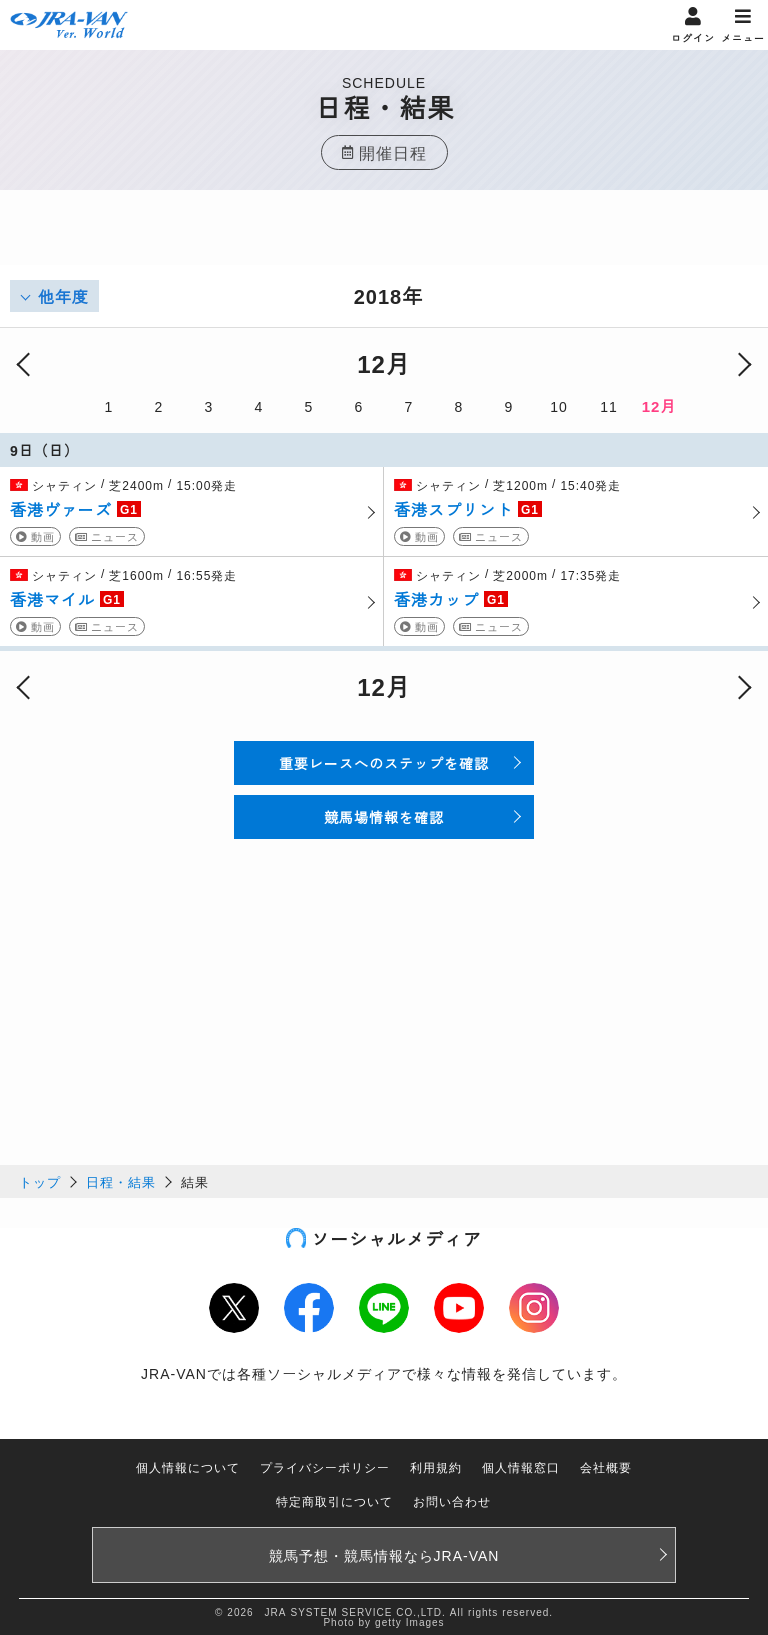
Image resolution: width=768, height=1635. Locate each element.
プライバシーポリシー (325, 1466)
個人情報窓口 (521, 1466)
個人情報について (188, 1466)
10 (559, 406)
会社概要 (606, 1466)
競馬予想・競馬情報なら (384, 1555)
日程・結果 (121, 1181)
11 (609, 406)
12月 (659, 405)
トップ (40, 1181)
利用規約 (436, 1466)
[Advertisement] (384, 240)
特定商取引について (334, 1500)
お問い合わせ (452, 1500)
